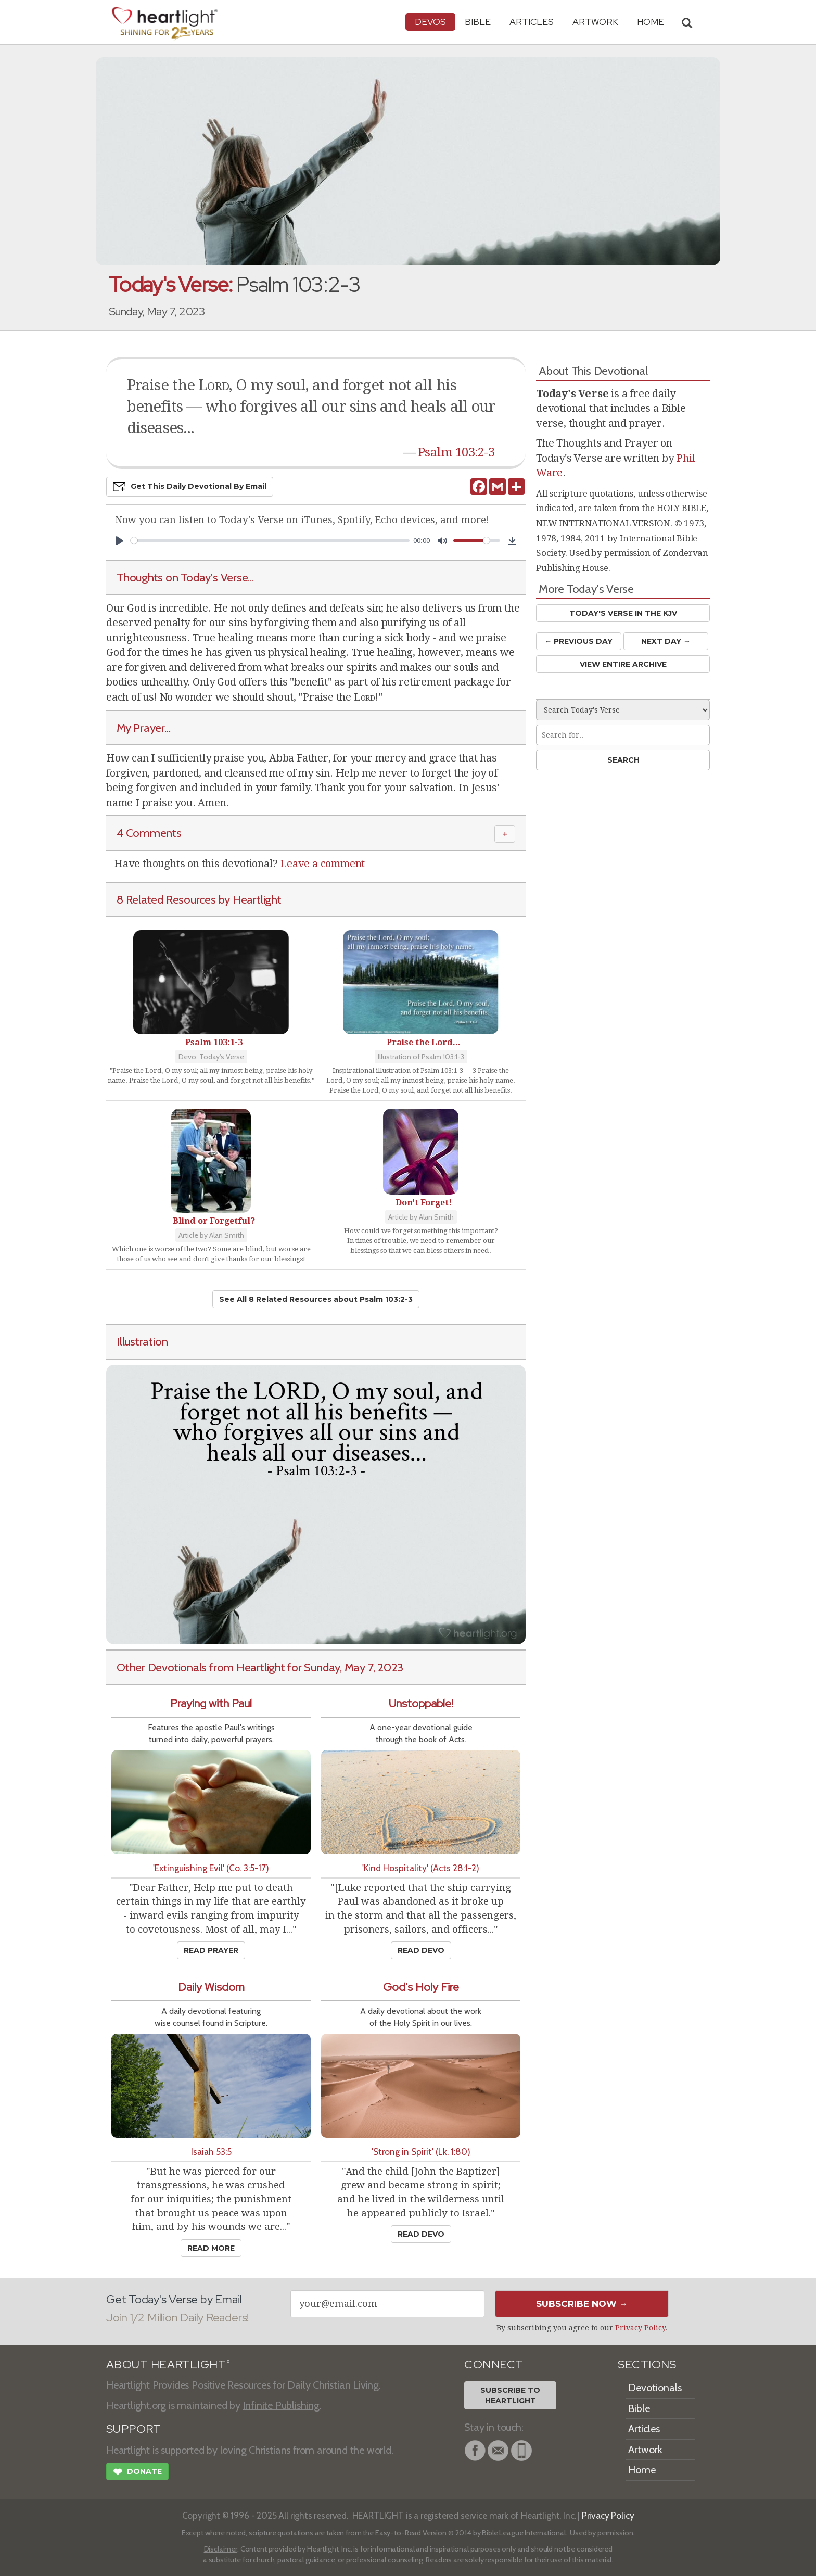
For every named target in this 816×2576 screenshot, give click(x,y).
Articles (531, 22)
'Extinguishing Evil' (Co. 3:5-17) (211, 1867)
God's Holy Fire (421, 1987)
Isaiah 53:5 (211, 2151)
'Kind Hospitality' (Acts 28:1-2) (420, 1867)
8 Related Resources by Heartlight (199, 899)
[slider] (270, 540)
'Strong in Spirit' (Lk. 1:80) (421, 2151)
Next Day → (666, 641)
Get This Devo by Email (189, 486)
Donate (137, 2473)
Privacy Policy (640, 2328)
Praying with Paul (211, 1703)
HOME (650, 22)
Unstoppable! (421, 1703)
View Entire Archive (623, 664)
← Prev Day (578, 641)
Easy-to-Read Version (411, 2532)
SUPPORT (133, 2429)
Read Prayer (211, 1950)
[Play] (119, 540)
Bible (478, 22)
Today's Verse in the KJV (623, 613)
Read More (211, 2248)
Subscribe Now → (582, 2304)
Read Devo (421, 1950)
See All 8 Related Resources (316, 1299)
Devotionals (655, 2387)
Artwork (595, 22)
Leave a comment (322, 863)
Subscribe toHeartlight (510, 2395)
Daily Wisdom (211, 1987)
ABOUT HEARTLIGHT (168, 2364)
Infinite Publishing (281, 2405)
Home (642, 2470)
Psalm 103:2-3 (456, 452)
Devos (430, 22)
